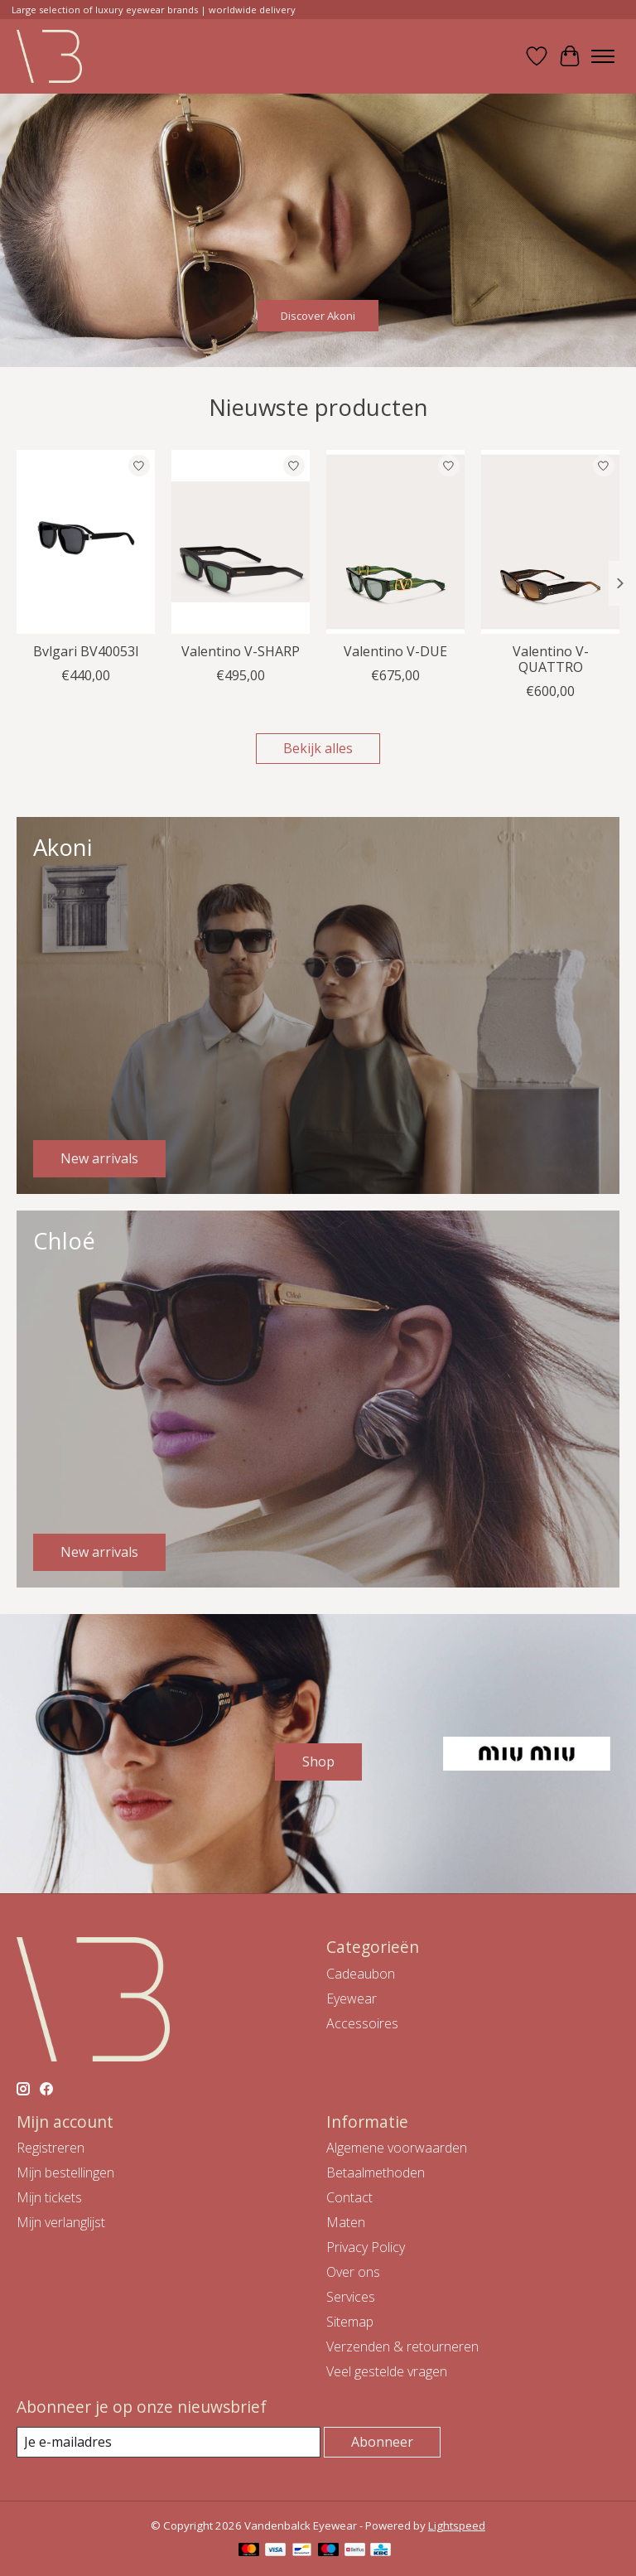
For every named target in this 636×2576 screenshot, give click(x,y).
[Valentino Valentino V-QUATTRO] (550, 542)
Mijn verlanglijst (61, 2222)
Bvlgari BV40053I (86, 651)
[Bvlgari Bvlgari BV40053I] (86, 542)
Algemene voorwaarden (396, 2148)
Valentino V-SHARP (240, 651)
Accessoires (362, 2023)
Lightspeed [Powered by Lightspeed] (456, 2525)
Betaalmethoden (375, 2172)
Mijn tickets (49, 2197)
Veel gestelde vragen (386, 2371)
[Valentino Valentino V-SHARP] (240, 542)
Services (350, 2297)
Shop (318, 1761)
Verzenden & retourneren (402, 2346)
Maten (345, 2222)
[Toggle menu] (602, 56)
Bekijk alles (318, 748)
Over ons (353, 2272)
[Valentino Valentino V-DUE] (395, 542)
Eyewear (351, 1998)
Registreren (50, 2148)
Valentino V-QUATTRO (551, 659)
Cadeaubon (360, 1974)
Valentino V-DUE (395, 651)
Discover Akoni (318, 314)
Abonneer (382, 2442)
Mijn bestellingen (65, 2172)
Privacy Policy (365, 2247)
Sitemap (349, 2322)
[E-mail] (168, 2442)
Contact (349, 2197)
